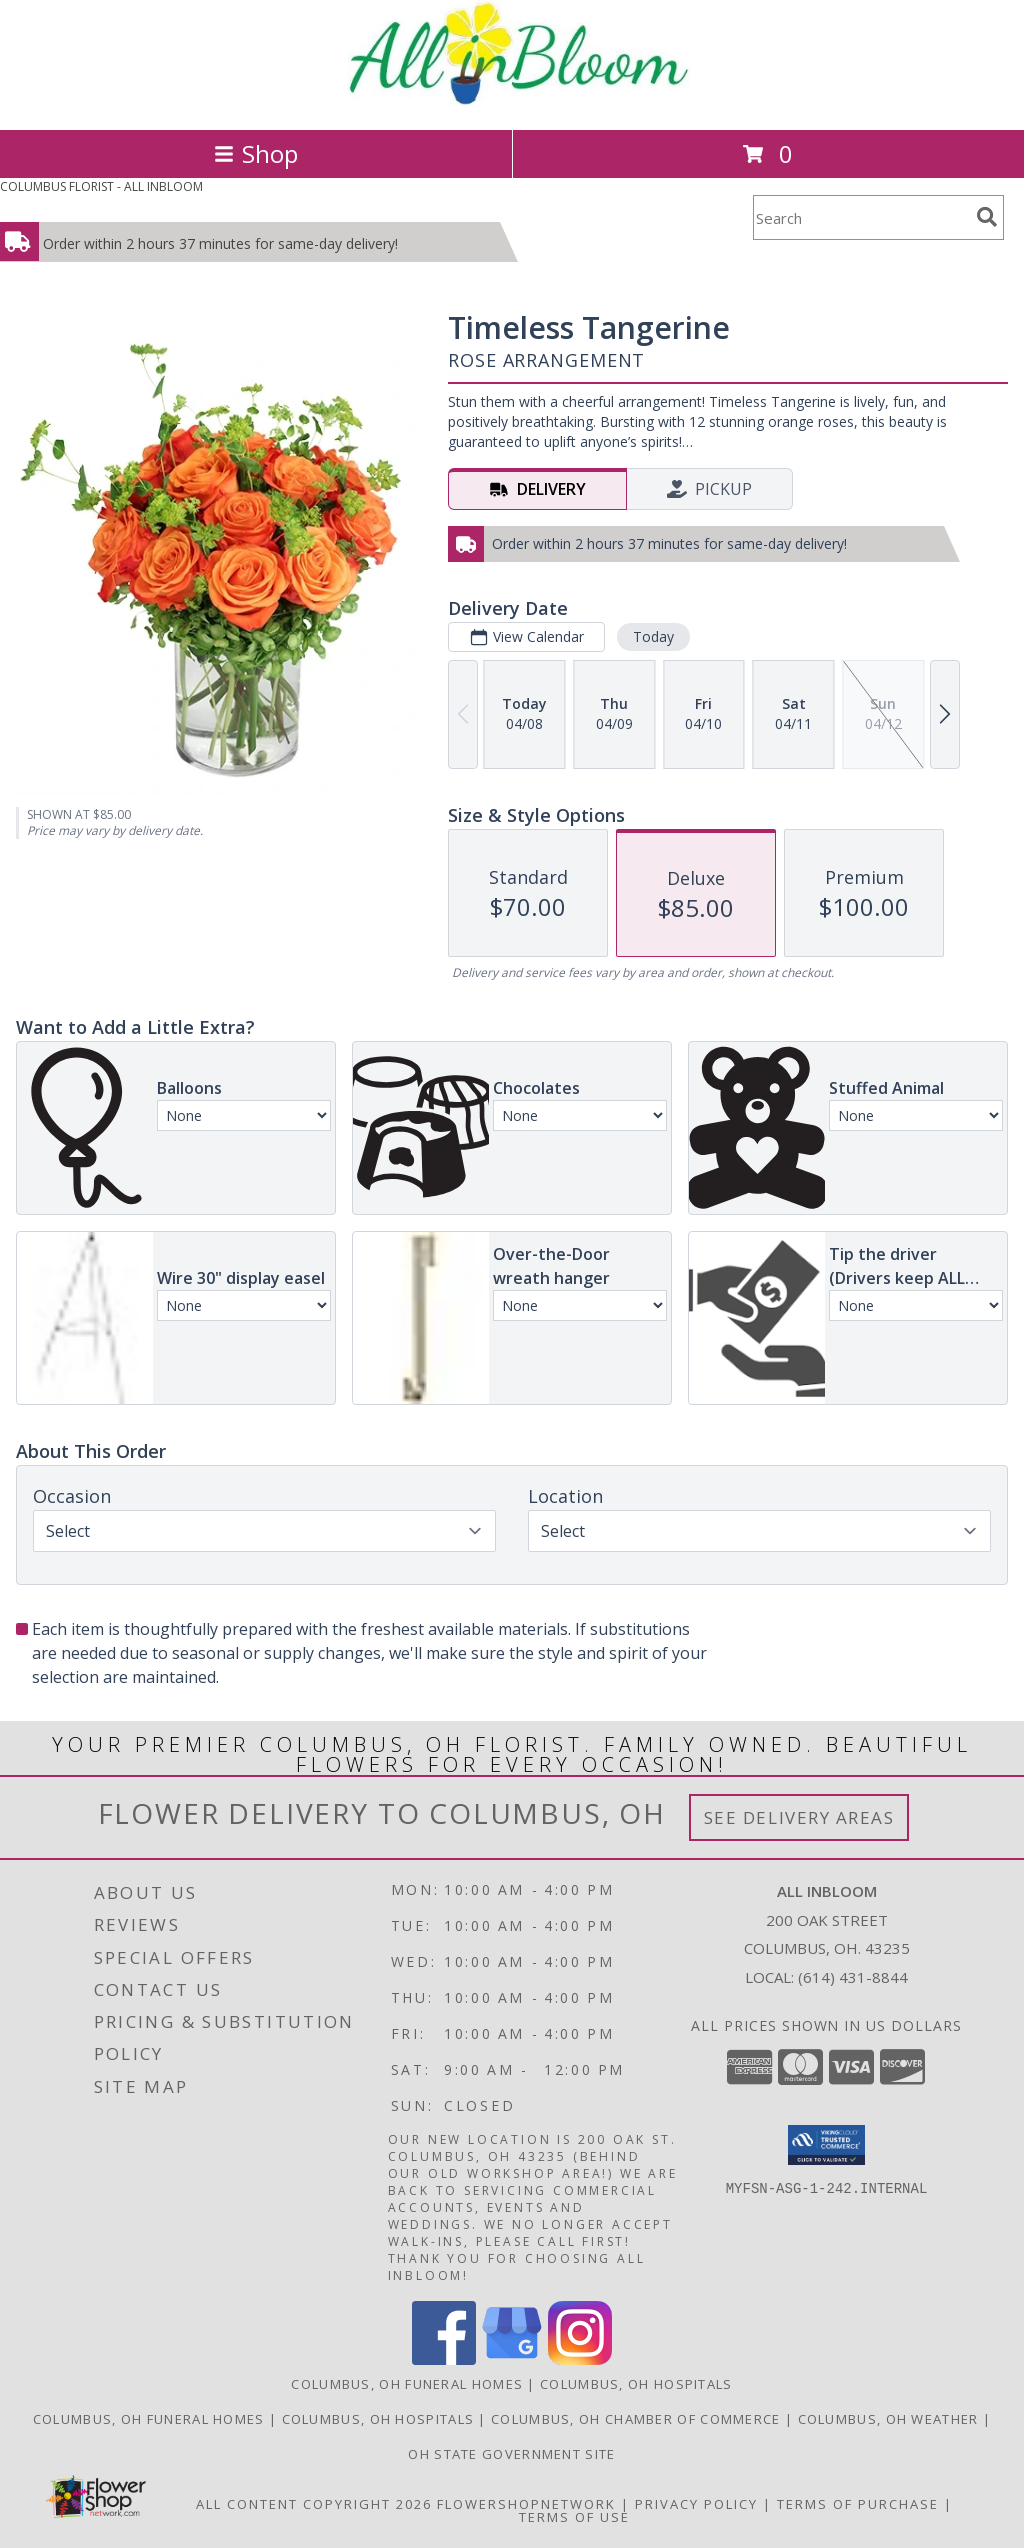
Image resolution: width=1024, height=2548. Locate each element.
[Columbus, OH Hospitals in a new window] (380, 2419)
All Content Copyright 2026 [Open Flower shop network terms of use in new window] (314, 2504)
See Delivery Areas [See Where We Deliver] (799, 1817)
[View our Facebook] (444, 2359)
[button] (826, 2145)
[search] (987, 217)
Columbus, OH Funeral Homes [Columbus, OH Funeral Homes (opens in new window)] (407, 2384)
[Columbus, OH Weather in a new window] (890, 2419)
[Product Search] (861, 217)
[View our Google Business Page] (512, 2359)
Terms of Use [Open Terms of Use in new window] (574, 2517)
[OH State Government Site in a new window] (511, 2454)
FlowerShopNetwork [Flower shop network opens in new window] (526, 2504)
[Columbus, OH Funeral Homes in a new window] (151, 2419)
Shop (256, 153)
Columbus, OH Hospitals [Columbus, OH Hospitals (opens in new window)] (636, 2384)
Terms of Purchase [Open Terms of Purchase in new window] (858, 2504)
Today (653, 636)
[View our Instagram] (580, 2359)
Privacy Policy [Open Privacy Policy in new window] (696, 2504)
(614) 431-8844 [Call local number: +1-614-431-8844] (853, 1977)
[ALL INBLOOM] (512, 100)
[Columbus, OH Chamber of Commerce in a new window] (638, 2419)
